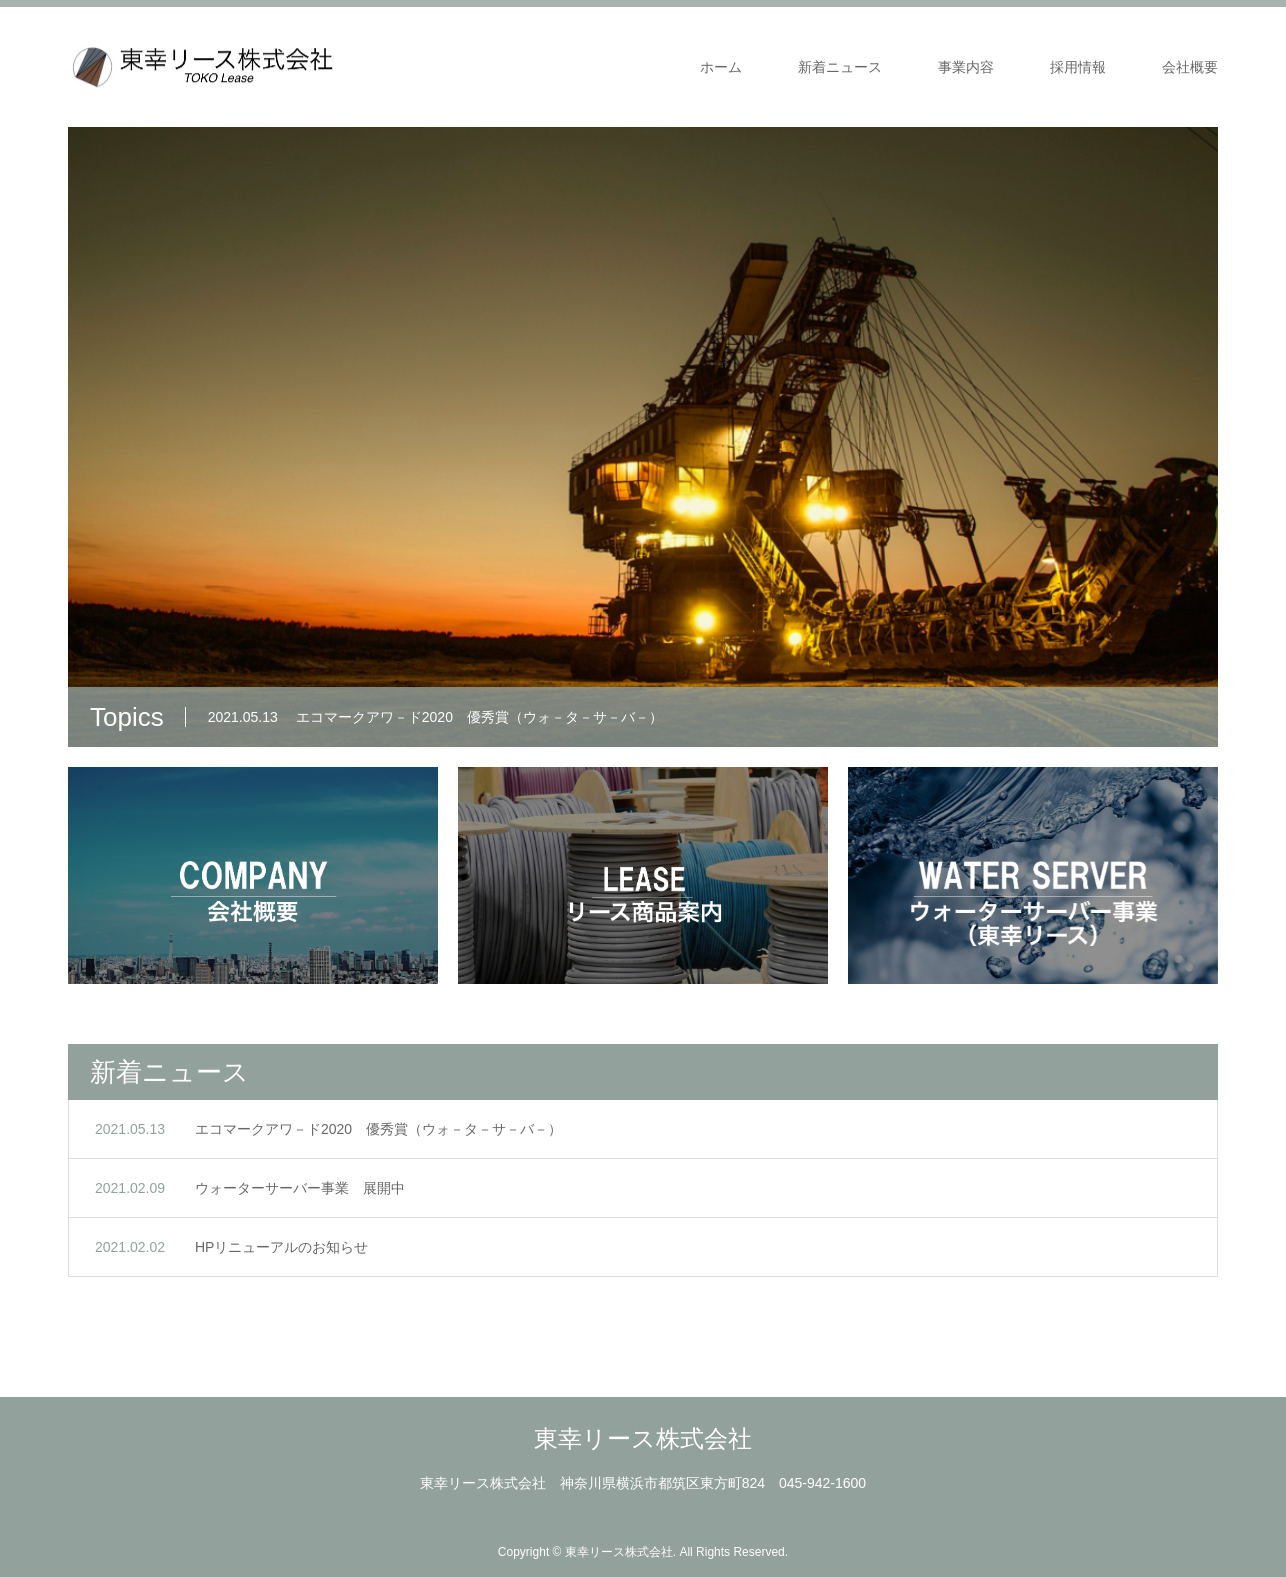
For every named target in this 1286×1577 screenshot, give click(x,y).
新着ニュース (840, 67)
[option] (643, 437)
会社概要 (1190, 67)
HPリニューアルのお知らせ (281, 1247)
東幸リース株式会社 (643, 1438)
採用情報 (1078, 67)
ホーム (721, 67)
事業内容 (966, 67)
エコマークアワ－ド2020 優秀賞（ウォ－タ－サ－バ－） (378, 1129)
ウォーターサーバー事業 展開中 (300, 1188)
